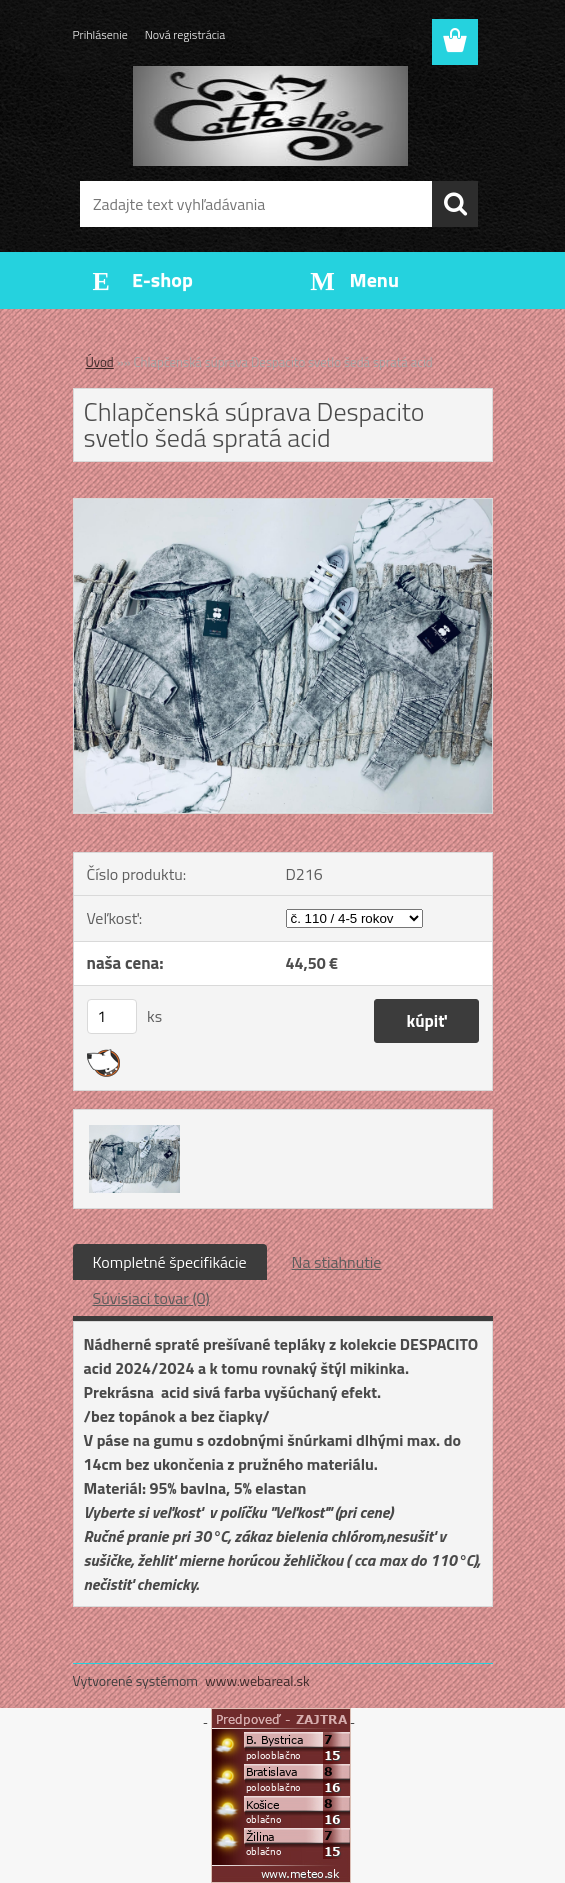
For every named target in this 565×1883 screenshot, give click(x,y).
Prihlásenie (100, 34)
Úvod (100, 362)
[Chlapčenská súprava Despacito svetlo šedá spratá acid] (283, 507)
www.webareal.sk (257, 1680)
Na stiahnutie (337, 1262)
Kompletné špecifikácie (170, 1262)
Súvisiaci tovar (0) (151, 1298)
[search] (455, 204)
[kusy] (112, 1016)
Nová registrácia (185, 34)
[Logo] (270, 116)
